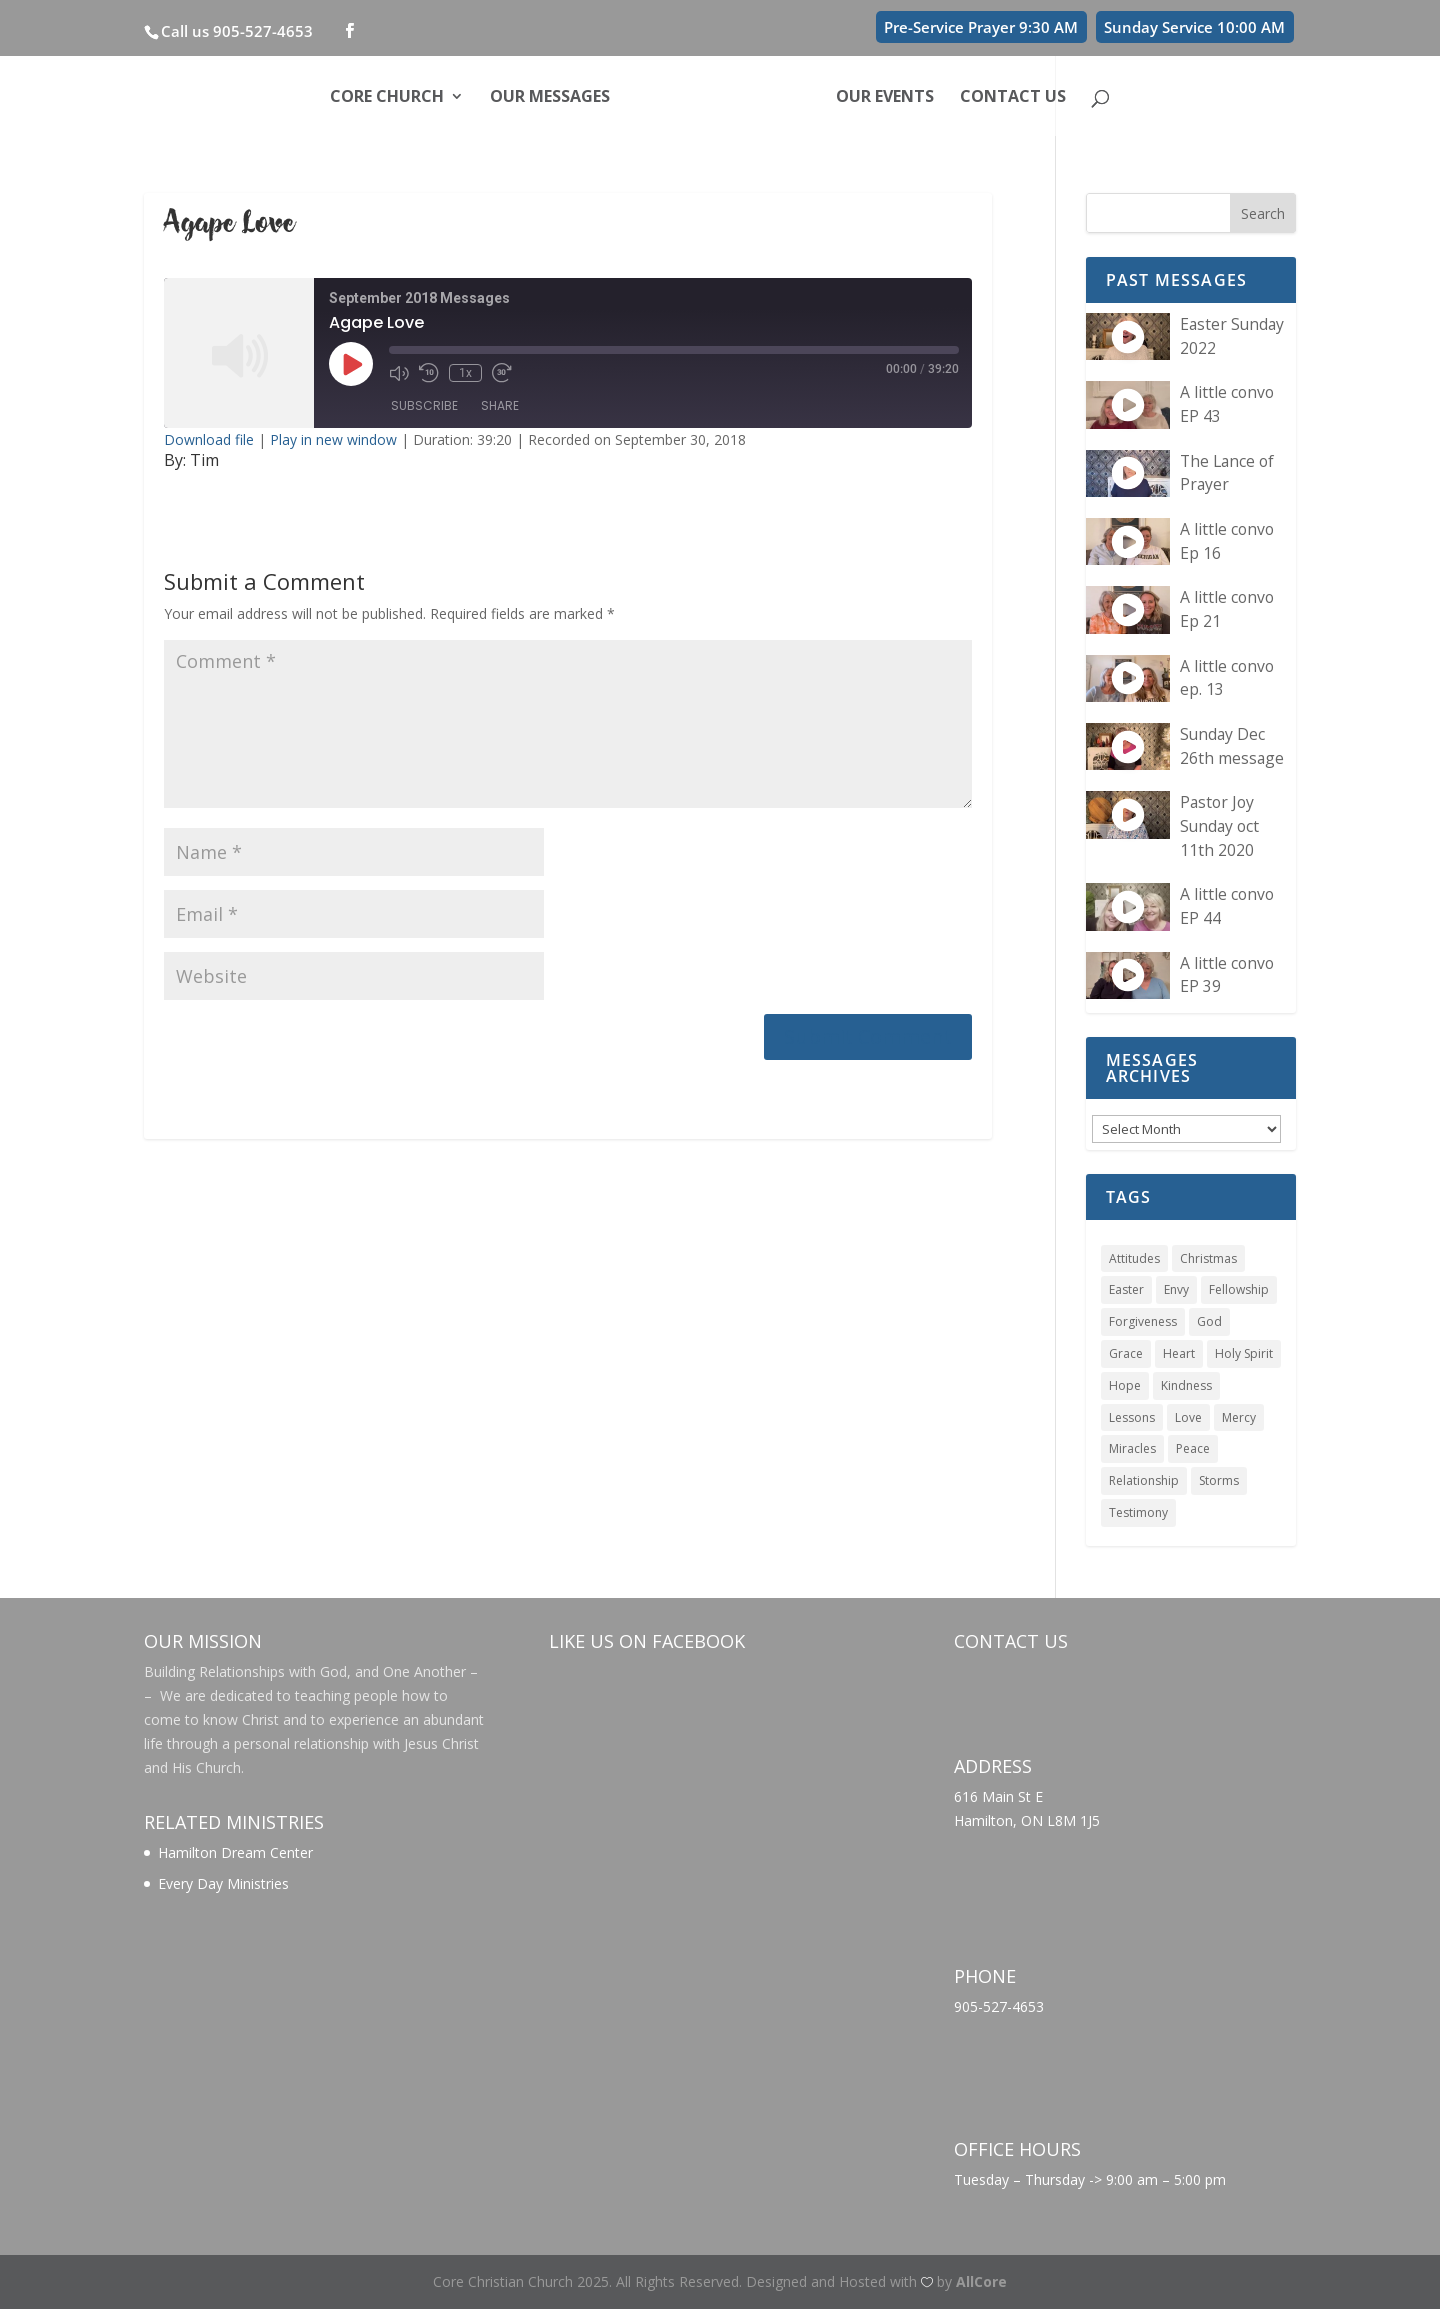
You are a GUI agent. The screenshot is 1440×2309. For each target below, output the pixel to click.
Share (500, 405)
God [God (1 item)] (1209, 1321)
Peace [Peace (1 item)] (1193, 1448)
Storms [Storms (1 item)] (1219, 1480)
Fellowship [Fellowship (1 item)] (1239, 1289)
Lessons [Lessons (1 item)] (1132, 1417)
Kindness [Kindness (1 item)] (1186, 1385)
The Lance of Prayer (1227, 473)
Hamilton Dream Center (235, 1852)
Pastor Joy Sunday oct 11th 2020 (1219, 825)
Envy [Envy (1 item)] (1176, 1289)
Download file (209, 439)
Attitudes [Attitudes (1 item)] (1134, 1258)
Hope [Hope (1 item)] (1125, 1385)
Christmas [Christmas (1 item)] (1208, 1258)
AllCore (981, 2281)
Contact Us (1013, 98)
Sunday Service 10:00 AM (1194, 27)
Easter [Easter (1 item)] (1126, 1289)
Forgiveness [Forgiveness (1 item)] (1143, 1321)
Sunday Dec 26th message (1232, 746)
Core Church (387, 98)
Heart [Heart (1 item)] (1179, 1353)
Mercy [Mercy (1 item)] (1239, 1417)
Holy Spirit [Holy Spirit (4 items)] (1244, 1353)
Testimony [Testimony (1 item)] (1138, 1512)
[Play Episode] (351, 364)
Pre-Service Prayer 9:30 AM (981, 27)
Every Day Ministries (223, 1883)
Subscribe (424, 405)
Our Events (885, 98)
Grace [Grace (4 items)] (1126, 1353)
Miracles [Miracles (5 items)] (1132, 1448)
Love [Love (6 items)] (1188, 1417)
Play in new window (333, 439)
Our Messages (550, 98)
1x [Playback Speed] (465, 373)
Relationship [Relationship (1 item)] (1144, 1480)
